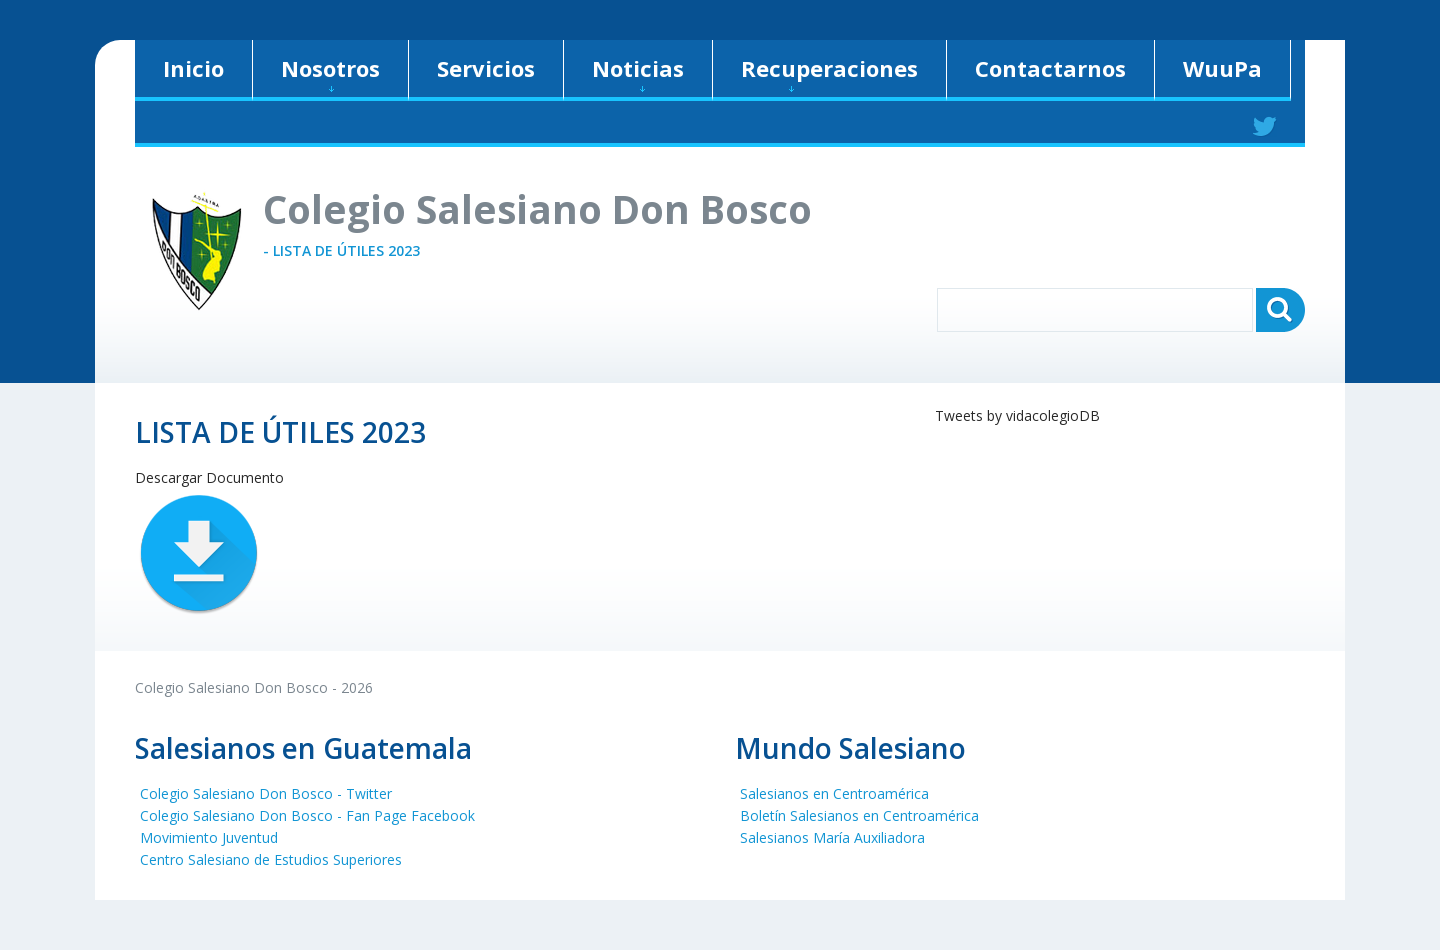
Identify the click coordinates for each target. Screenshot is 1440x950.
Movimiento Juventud (209, 837)
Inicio (193, 68)
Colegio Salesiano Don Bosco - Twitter (266, 793)
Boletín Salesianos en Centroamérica (859, 815)
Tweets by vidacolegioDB (1017, 415)
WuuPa (1222, 68)
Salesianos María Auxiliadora (832, 837)
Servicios (486, 68)
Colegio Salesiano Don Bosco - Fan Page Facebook (307, 815)
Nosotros (330, 72)
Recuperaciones (829, 72)
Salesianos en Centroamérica (834, 793)
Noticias (638, 72)
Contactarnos (1050, 68)
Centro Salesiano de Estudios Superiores (271, 859)
